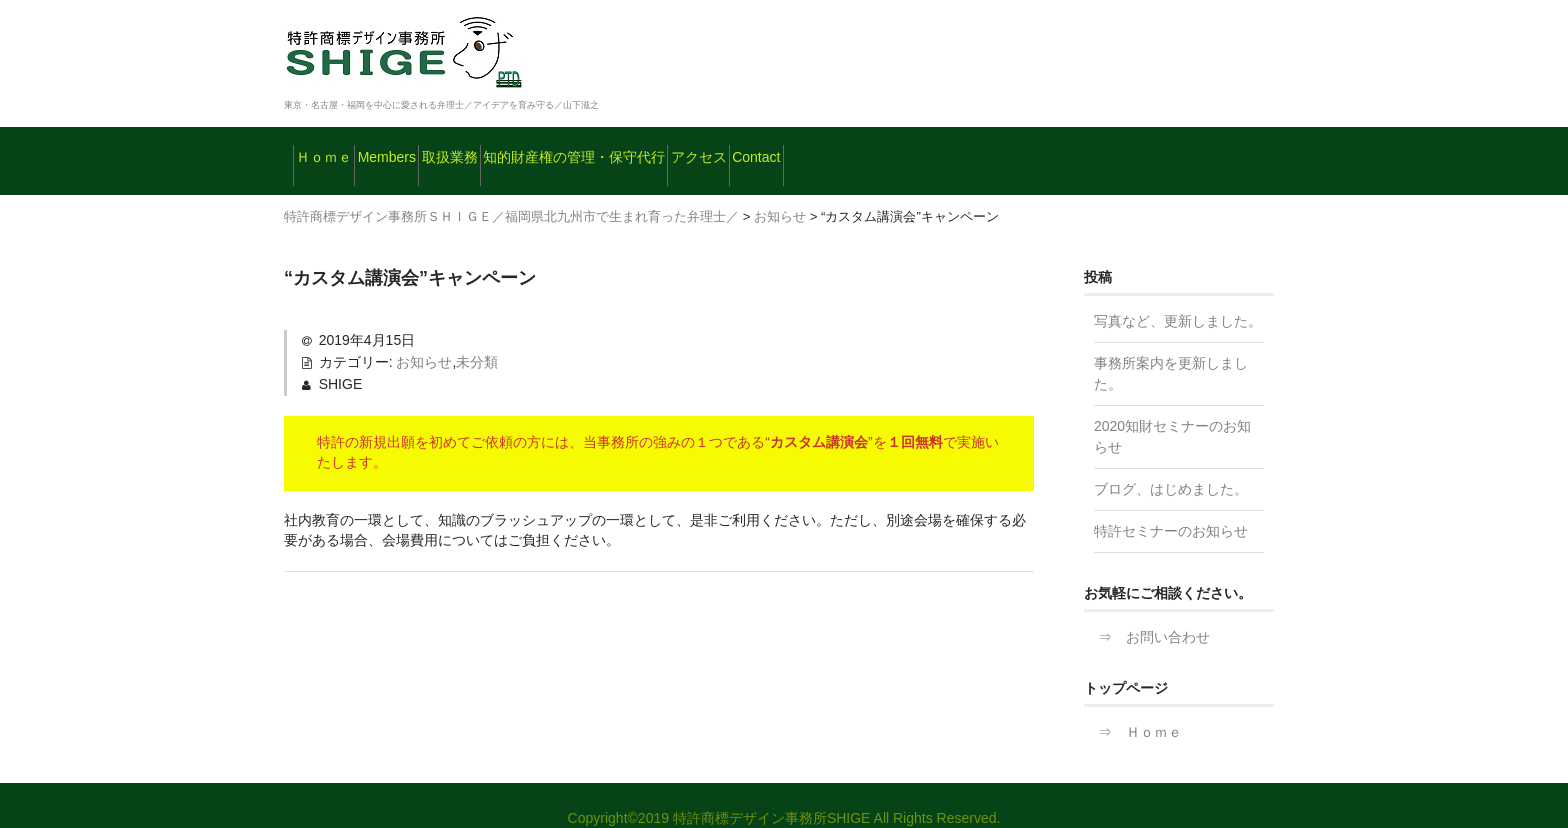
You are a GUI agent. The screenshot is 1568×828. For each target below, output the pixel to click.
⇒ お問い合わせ (1147, 611)
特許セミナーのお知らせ (1171, 505)
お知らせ (424, 336)
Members (452, 148)
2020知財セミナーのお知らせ (1172, 410)
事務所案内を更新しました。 (1171, 347)
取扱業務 (565, 148)
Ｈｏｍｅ (338, 148)
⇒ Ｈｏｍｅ (1133, 706)
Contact (1042, 148)
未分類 (477, 336)
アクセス (933, 148)
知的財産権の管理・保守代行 (749, 148)
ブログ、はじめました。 (1171, 463)
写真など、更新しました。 (1178, 295)
